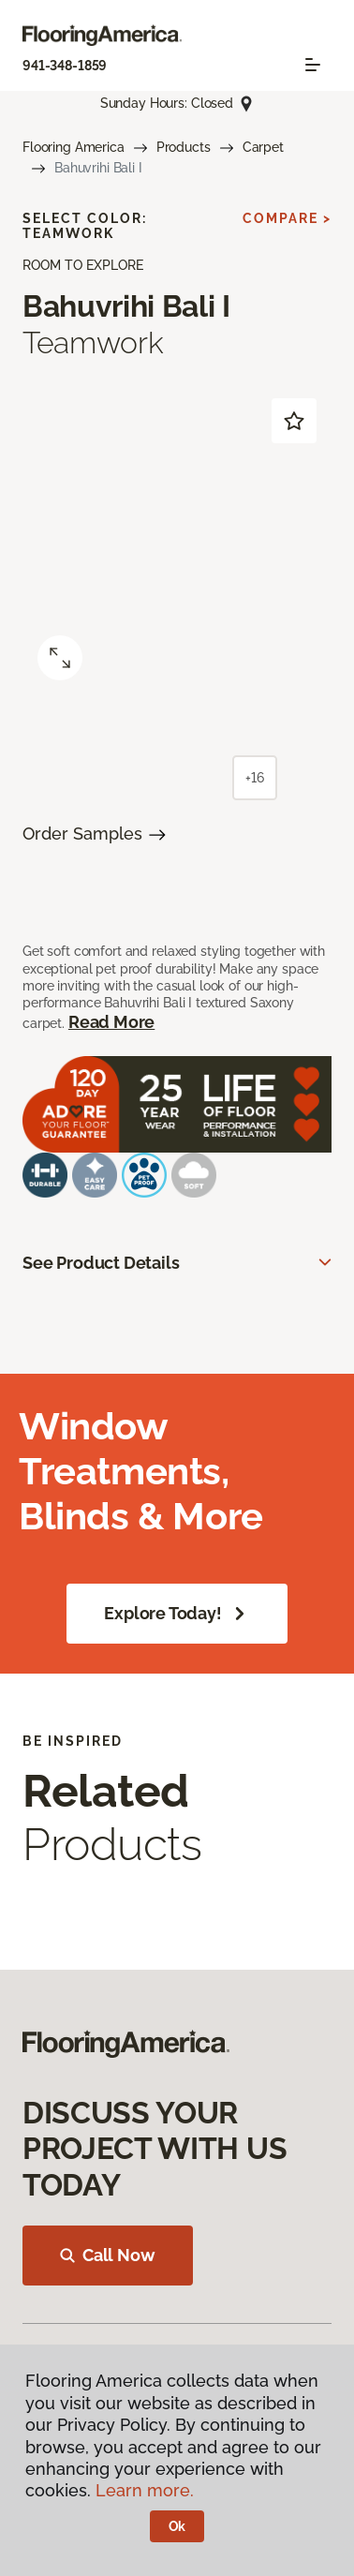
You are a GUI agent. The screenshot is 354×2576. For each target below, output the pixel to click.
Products (183, 147)
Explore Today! (176, 1613)
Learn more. (145, 2490)
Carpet (263, 147)
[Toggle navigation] (313, 64)
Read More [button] (111, 1022)
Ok (177, 2526)
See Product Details (101, 1263)
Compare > (287, 218)
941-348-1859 (64, 65)
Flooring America (73, 147)
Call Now (107, 2255)
